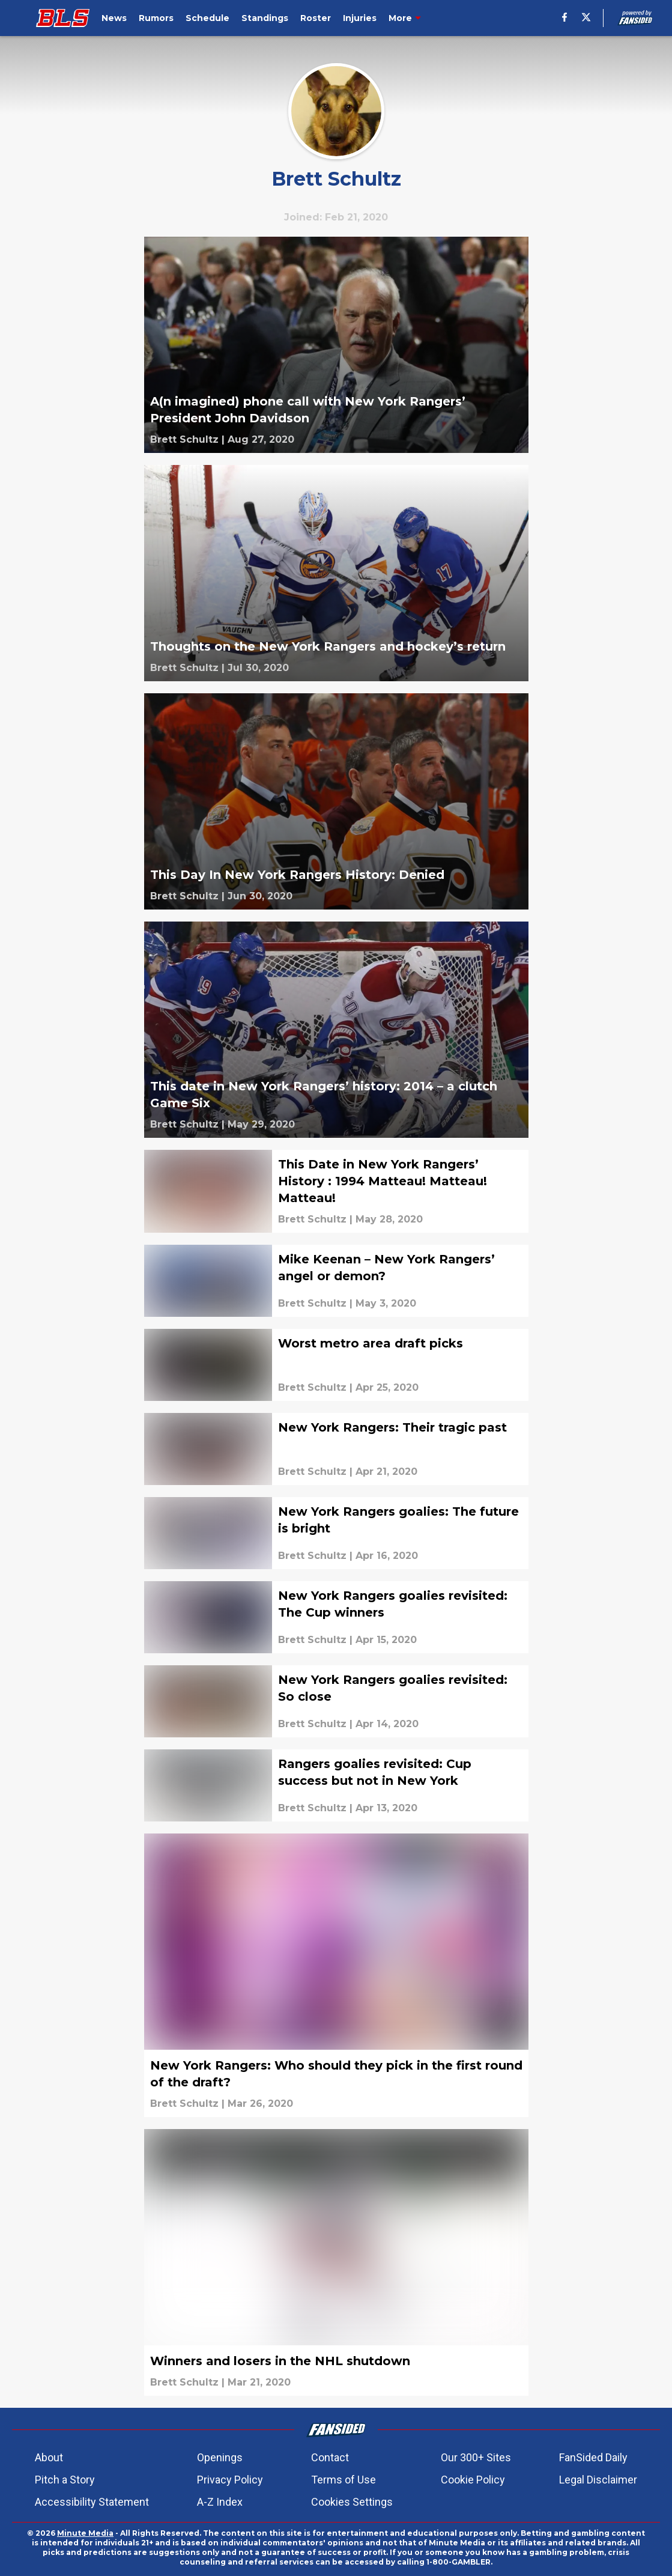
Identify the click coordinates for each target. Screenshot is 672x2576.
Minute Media (85, 2533)
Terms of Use (343, 2479)
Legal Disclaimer (598, 2479)
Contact (330, 2457)
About (49, 2457)
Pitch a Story (65, 2479)
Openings (220, 2457)
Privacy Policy (230, 2479)
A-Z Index (220, 2502)
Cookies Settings (352, 2502)
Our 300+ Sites (476, 2457)
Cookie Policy (473, 2479)
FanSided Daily (593, 2457)
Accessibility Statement (92, 2502)
